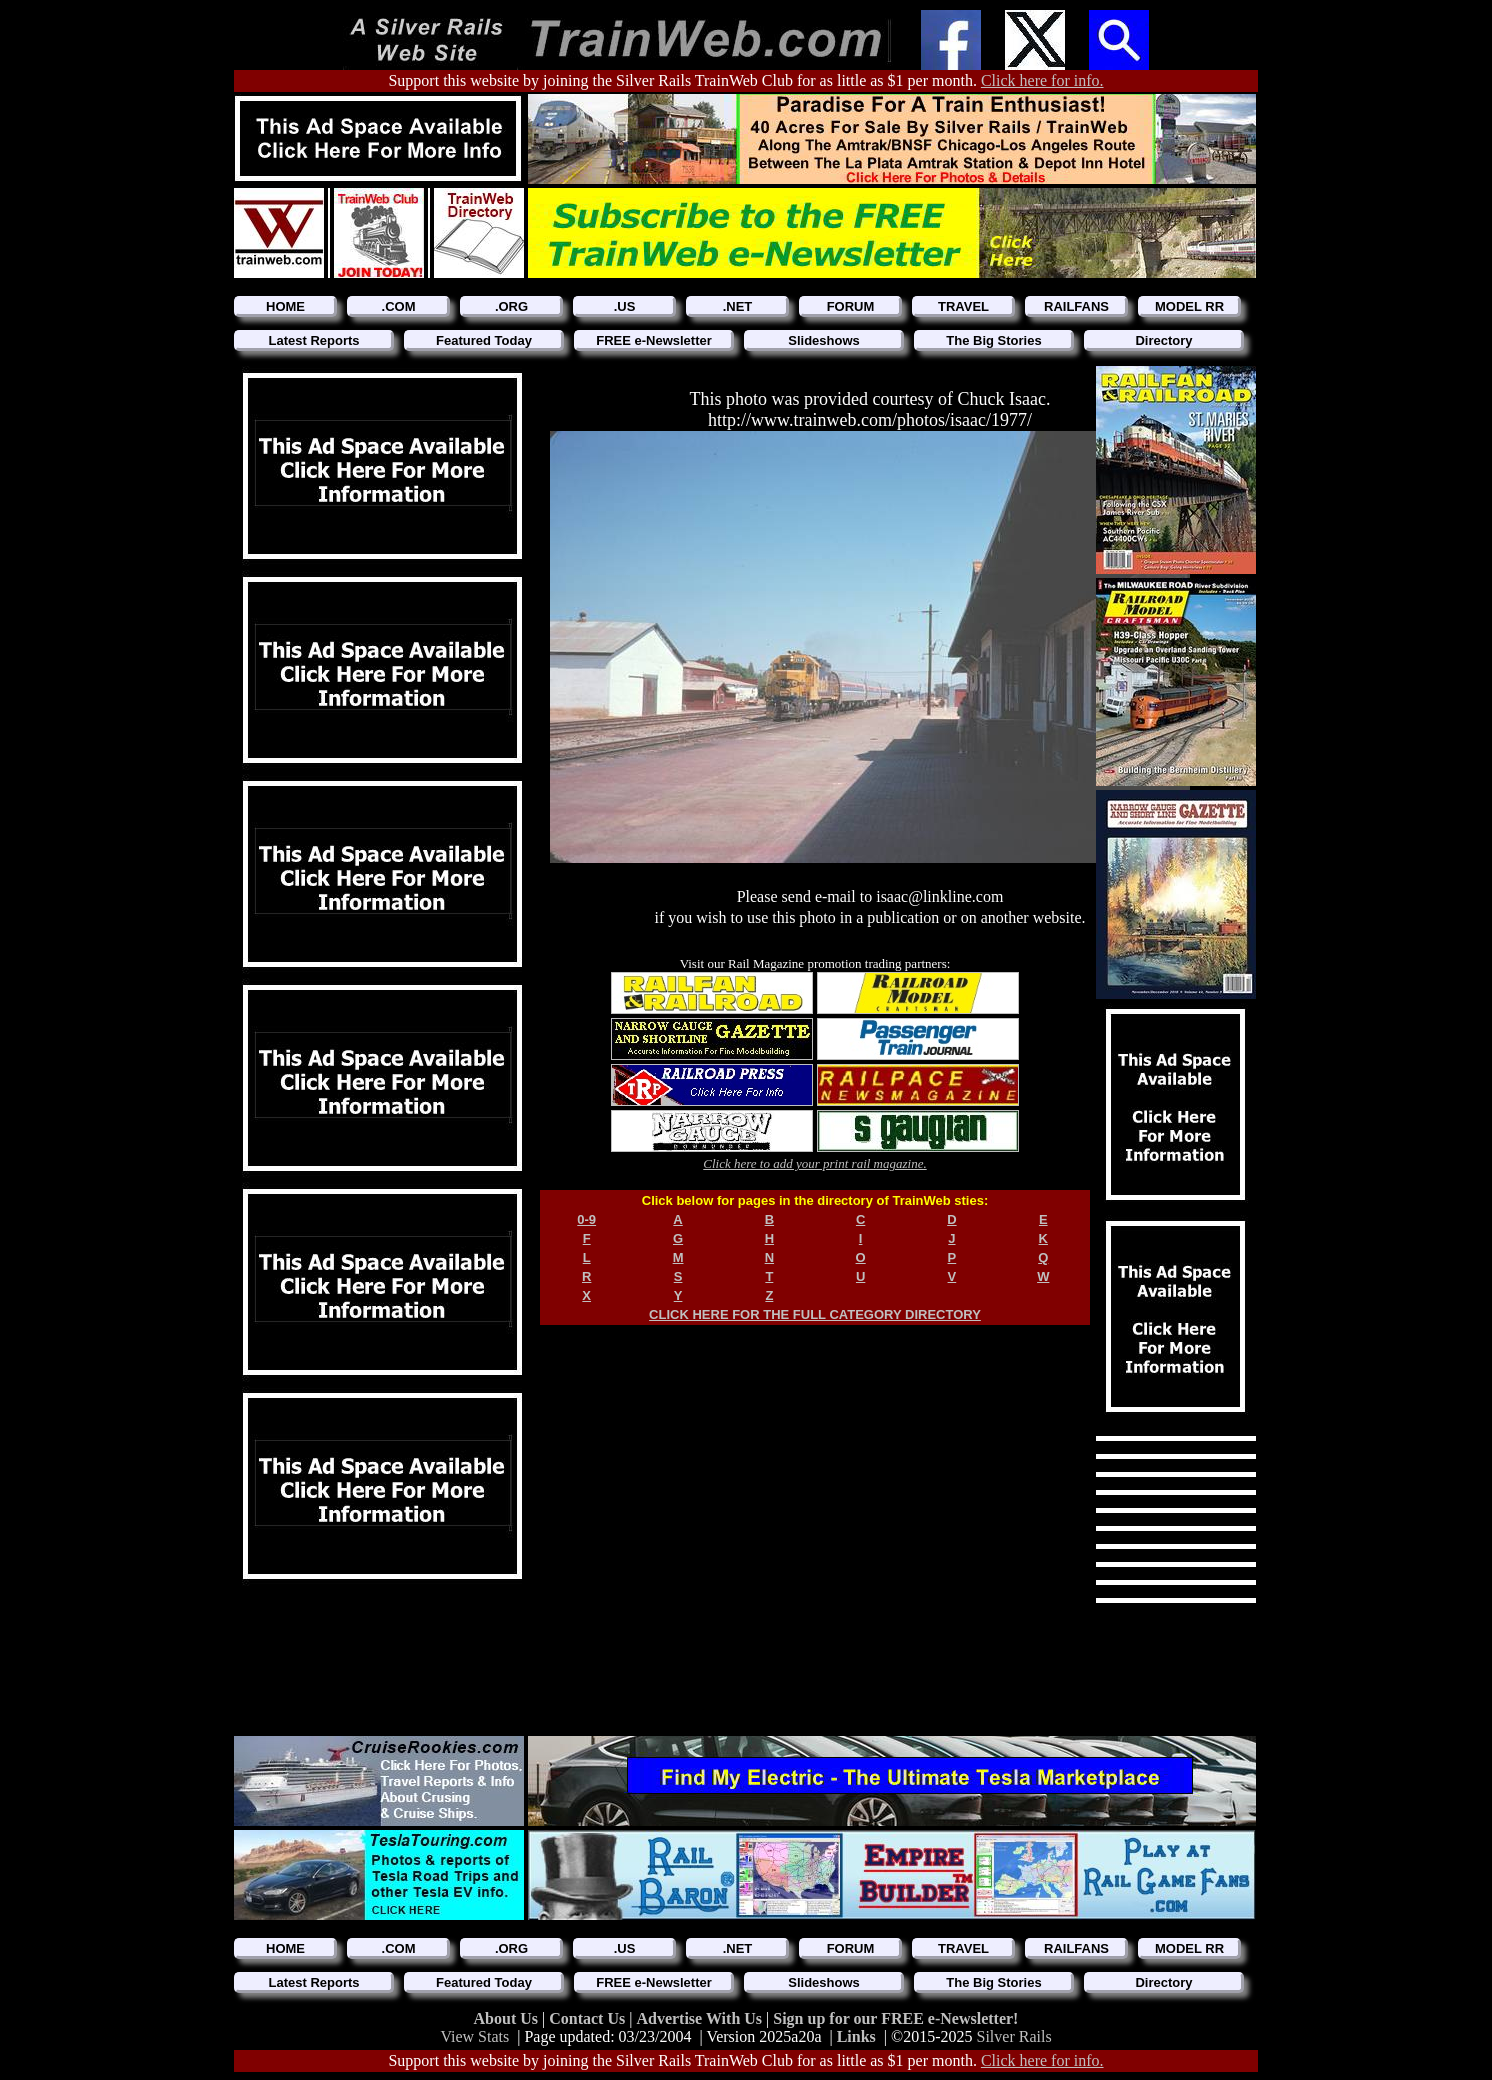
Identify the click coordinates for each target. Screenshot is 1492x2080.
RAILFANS (1076, 306)
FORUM (851, 306)
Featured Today (484, 340)
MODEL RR (1189, 306)
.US (625, 306)
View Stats (474, 2036)
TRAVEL (963, 306)
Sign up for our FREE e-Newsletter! (895, 2018)
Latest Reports (313, 340)
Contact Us (589, 2018)
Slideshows (824, 340)
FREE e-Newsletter (654, 340)
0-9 (586, 1219)
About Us (508, 2018)
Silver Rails (1014, 2036)
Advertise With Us (701, 2018)
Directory (1163, 340)
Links (856, 2036)
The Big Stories (993, 340)
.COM (399, 306)
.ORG (511, 306)
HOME (285, 306)
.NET (738, 306)
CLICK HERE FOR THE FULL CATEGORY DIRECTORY (815, 1314)
